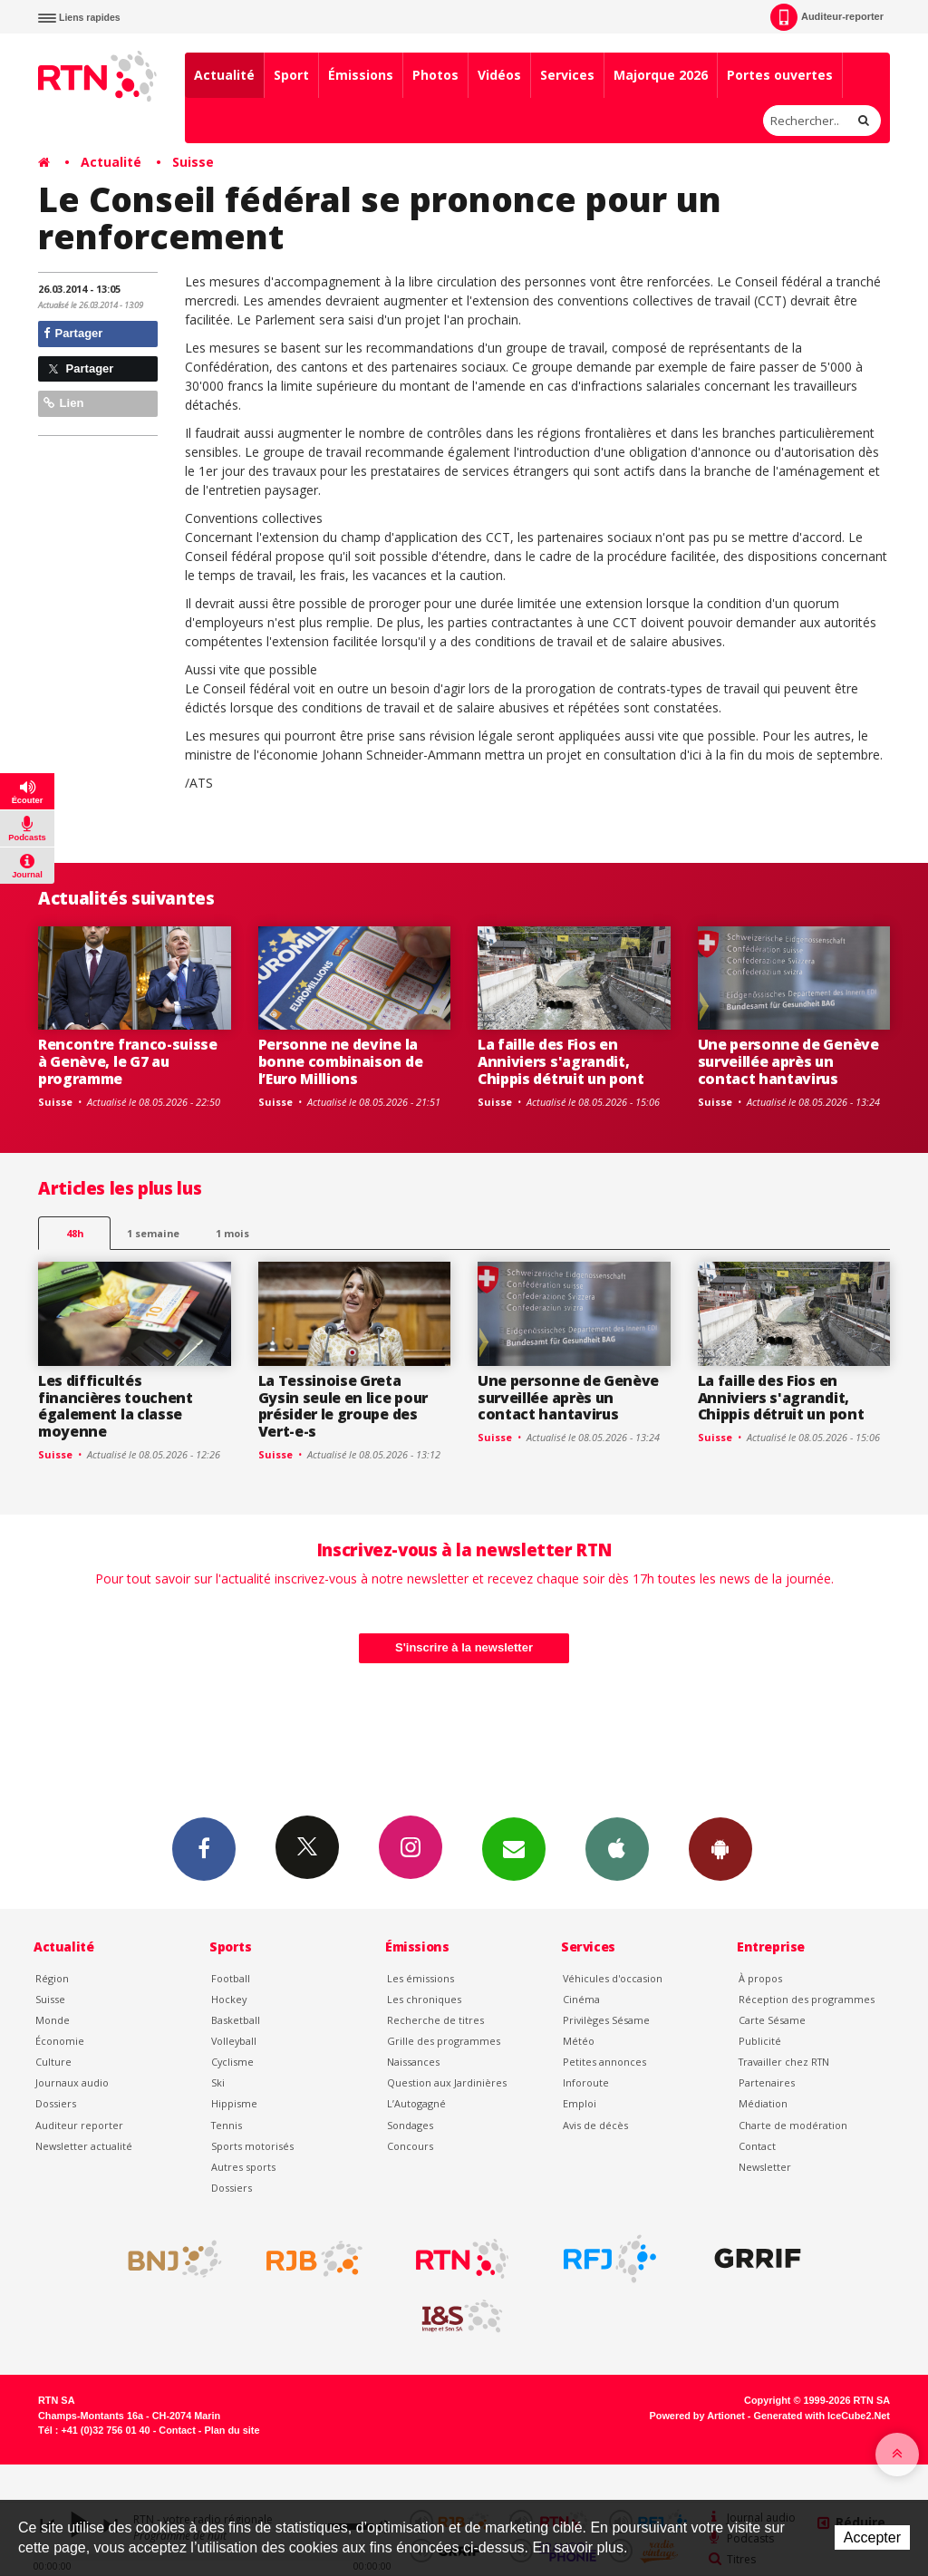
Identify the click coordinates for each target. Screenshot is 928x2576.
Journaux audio (72, 2082)
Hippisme (234, 2103)
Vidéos (499, 74)
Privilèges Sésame (606, 2020)
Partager (73, 333)
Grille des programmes (443, 2041)
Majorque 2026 (661, 74)
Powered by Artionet (697, 2415)
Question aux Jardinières (447, 2082)
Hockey (228, 1999)
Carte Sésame (772, 2020)
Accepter (872, 2537)
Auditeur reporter (79, 2125)
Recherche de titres (435, 2020)
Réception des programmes (807, 1999)
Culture (53, 2062)
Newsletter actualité (83, 2146)
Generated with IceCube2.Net (822, 2415)
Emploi (579, 2103)
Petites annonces (604, 2062)
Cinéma (581, 1999)
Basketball (235, 2020)
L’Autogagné (416, 2103)
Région (52, 1978)
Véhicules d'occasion (612, 1978)
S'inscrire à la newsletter (464, 1647)
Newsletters (514, 1848)
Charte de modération (793, 2125)
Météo (578, 2041)
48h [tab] (74, 1233)
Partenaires (767, 2082)
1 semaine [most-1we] (153, 1233)
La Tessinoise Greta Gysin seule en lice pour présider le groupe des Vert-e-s (343, 1406)
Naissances (413, 2062)
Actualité (224, 74)
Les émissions (420, 1978)
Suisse (193, 161)
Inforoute (586, 2082)
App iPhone (617, 1848)
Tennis (226, 2125)
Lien (63, 403)
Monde (52, 2020)
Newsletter (765, 2167)
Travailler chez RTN (784, 2062)
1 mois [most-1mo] (232, 1233)
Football (230, 1978)
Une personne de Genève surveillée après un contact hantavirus (788, 1061)
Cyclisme (232, 2062)
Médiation (763, 2103)
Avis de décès (595, 2125)
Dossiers (55, 2103)
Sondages (410, 2125)
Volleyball (233, 2041)
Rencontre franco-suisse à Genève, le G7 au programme (128, 1061)
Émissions (360, 74)
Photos (435, 74)
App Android (720, 1848)
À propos (760, 1978)
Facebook (204, 1848)
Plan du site (231, 2430)
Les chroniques (424, 1999)
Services (567, 74)
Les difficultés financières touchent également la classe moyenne (115, 1406)
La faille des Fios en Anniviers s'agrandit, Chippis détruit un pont (561, 1061)
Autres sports (243, 2167)
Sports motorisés (252, 2146)
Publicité (760, 2041)
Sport (291, 74)
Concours (410, 2146)
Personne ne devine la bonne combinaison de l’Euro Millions (340, 1061)
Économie (59, 2041)
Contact (757, 2146)
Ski (218, 2082)
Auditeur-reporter (827, 17)
